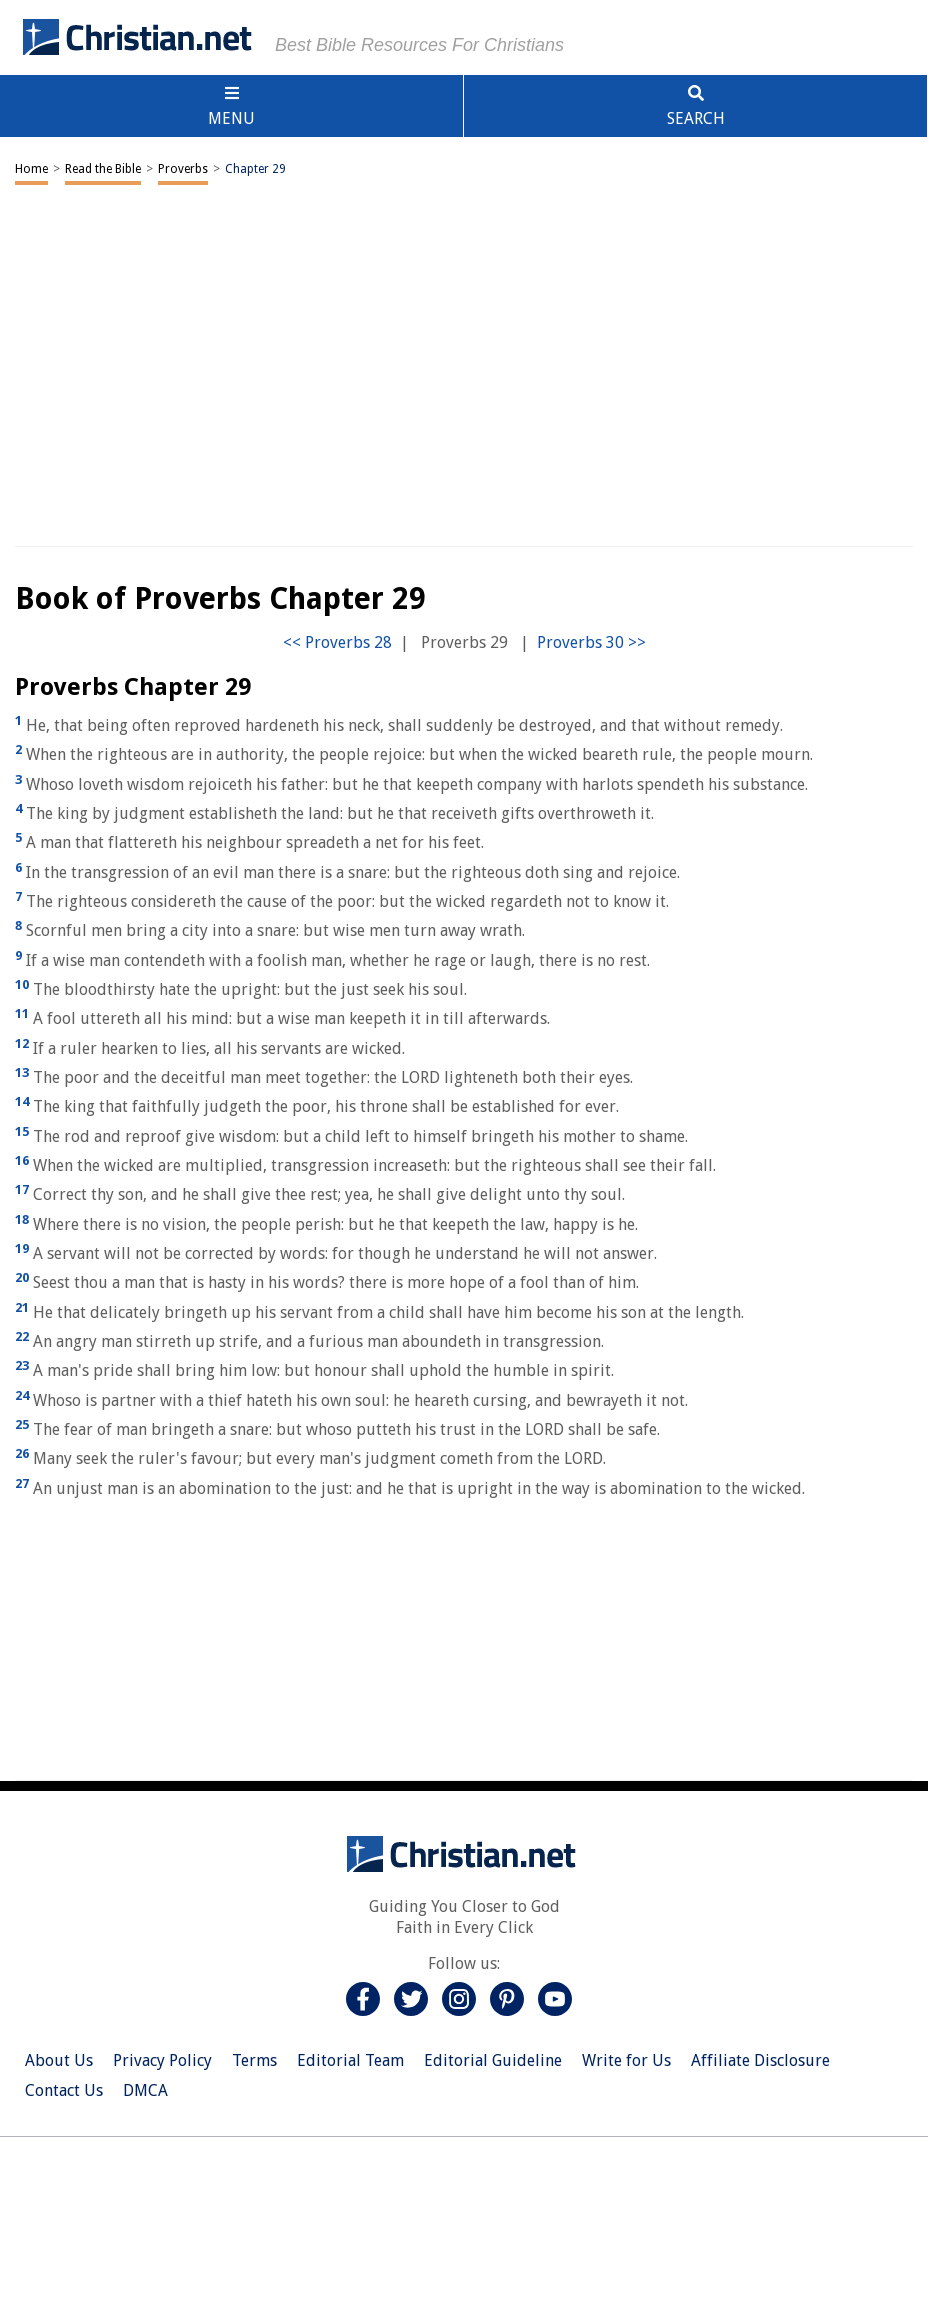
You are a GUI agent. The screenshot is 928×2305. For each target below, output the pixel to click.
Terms (254, 2060)
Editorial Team (350, 2060)
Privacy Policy (162, 2060)
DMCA (145, 2090)
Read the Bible (103, 169)
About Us (59, 2060)
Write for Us (626, 2060)
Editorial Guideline (493, 2060)
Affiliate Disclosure (760, 2060)
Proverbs (183, 169)
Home (31, 169)
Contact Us (64, 2090)
